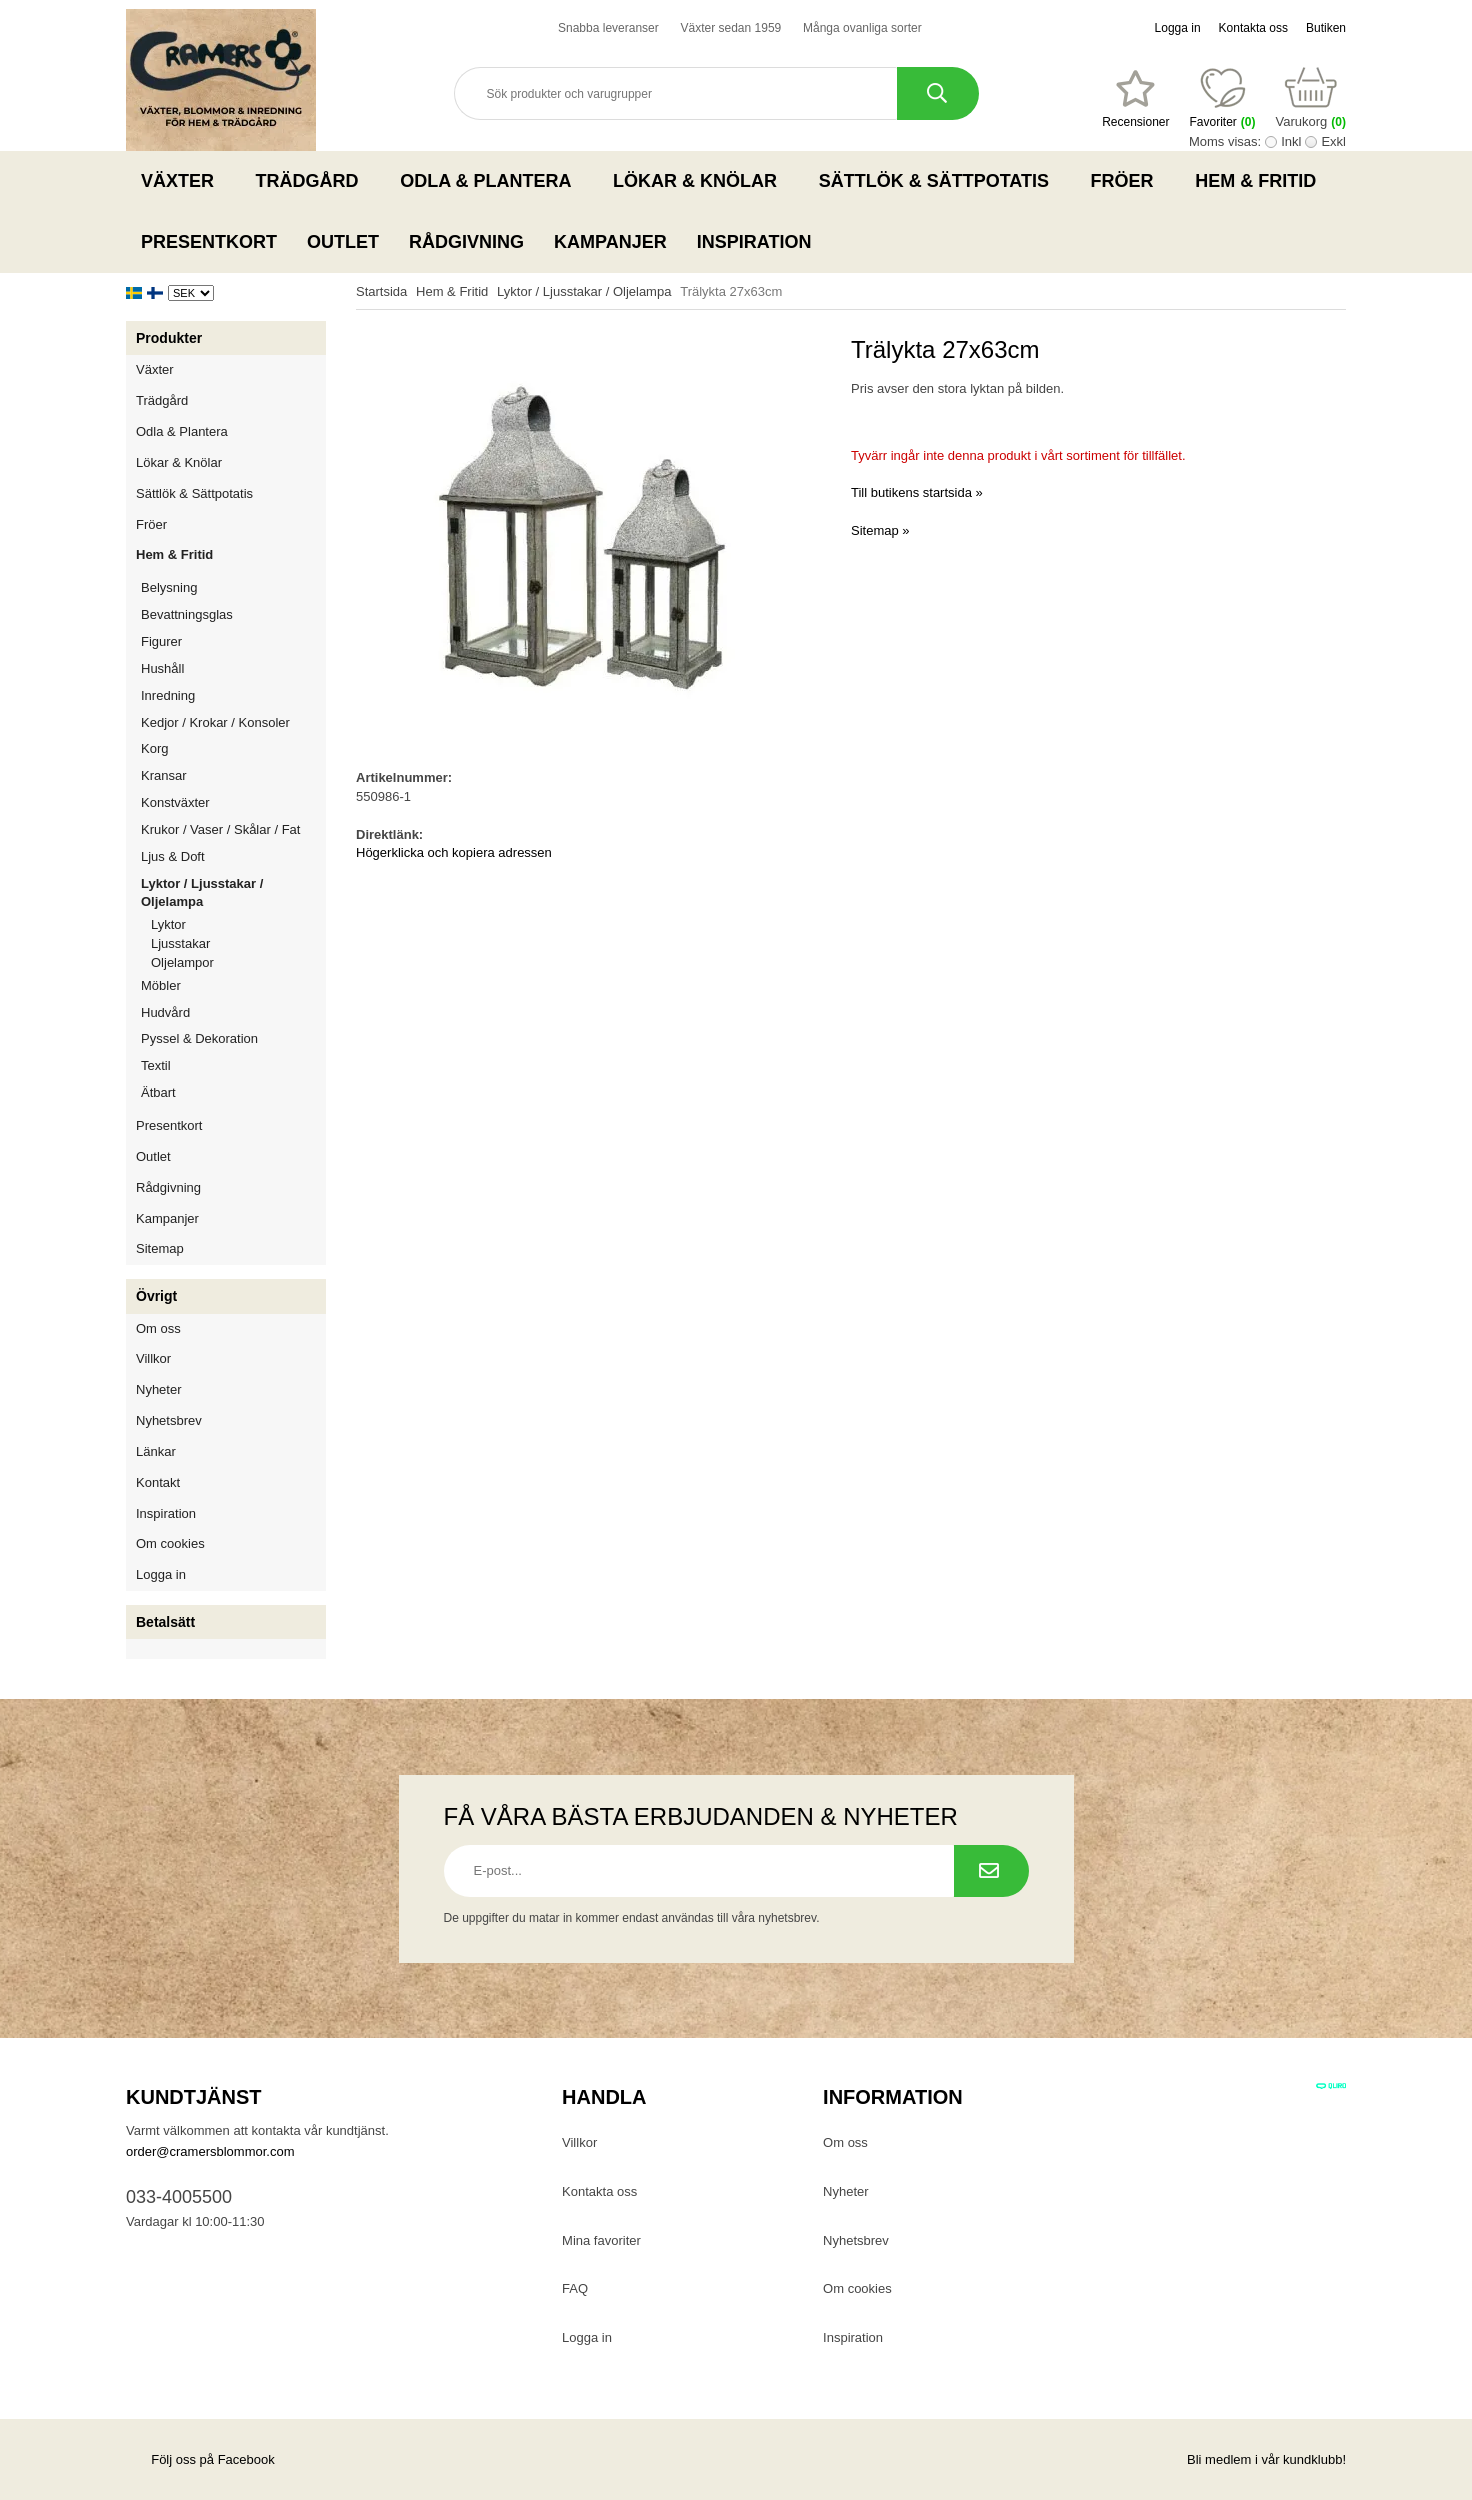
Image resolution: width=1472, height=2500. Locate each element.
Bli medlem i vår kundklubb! (1266, 2459)
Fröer (1128, 181)
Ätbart (233, 1092)
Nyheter (159, 1389)
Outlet (343, 242)
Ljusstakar (180, 943)
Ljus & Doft (233, 856)
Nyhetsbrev (169, 1420)
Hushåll (233, 668)
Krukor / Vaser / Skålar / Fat (233, 829)
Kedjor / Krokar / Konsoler (215, 722)
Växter (183, 181)
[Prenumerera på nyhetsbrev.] (991, 1871)
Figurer (233, 641)
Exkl (1333, 141)
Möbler (161, 985)
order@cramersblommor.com (210, 2151)
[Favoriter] (1135, 99)
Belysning (233, 587)
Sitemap (160, 1248)
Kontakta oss (1253, 28)
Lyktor (168, 924)
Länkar (156, 1451)
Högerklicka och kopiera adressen (454, 852)
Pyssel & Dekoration (233, 1038)
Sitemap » (880, 530)
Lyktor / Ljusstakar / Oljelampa (233, 893)
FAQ (575, 2288)
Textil (156, 1065)
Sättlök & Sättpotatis (940, 181)
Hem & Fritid (1261, 181)
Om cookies (170, 1543)
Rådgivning (466, 242)
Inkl (1291, 141)
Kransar (164, 775)
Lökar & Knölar (701, 181)
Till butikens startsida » (917, 492)
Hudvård (165, 1012)
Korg (154, 748)
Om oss (158, 1328)
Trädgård (313, 181)
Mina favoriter (601, 2240)
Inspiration (754, 242)
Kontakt (158, 1482)
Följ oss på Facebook (200, 2459)
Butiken (1326, 28)
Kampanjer (610, 242)
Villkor (153, 1358)
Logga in (1178, 28)
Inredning (233, 695)
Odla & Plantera (491, 181)
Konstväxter (233, 802)
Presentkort (209, 242)
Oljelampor (182, 962)
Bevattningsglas (187, 614)
